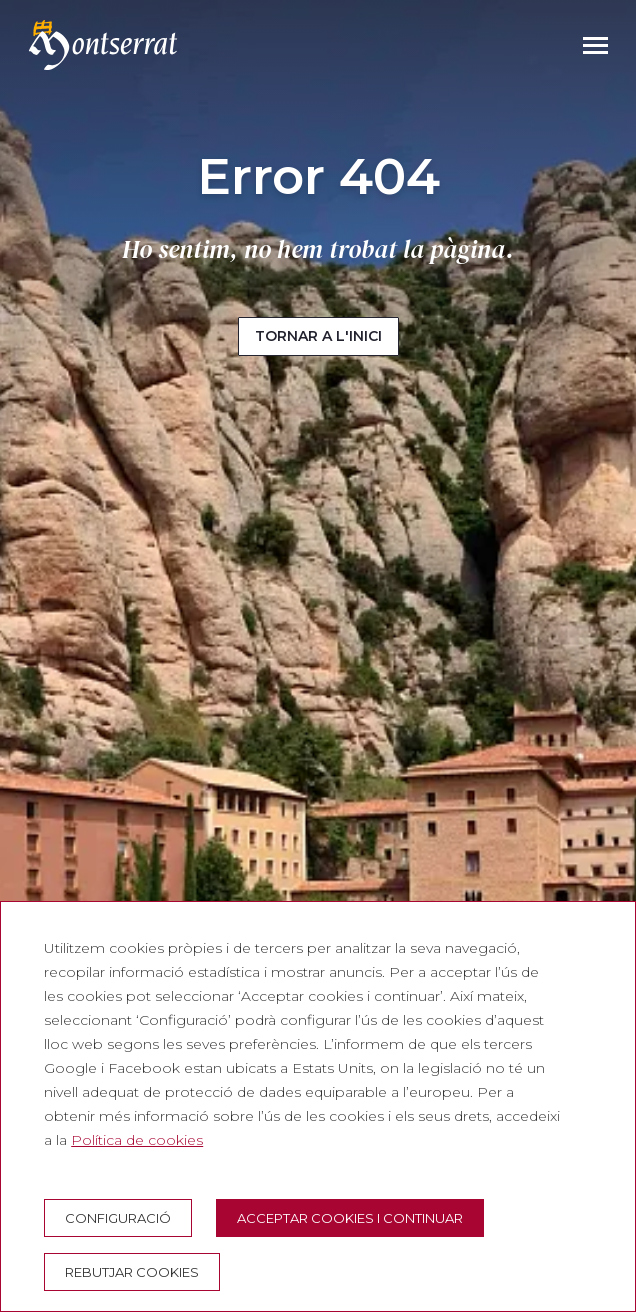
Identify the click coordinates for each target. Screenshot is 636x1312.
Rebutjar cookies (132, 1272)
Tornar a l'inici (318, 336)
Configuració (118, 1218)
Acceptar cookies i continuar (350, 1218)
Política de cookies (137, 1140)
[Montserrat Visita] (103, 45)
